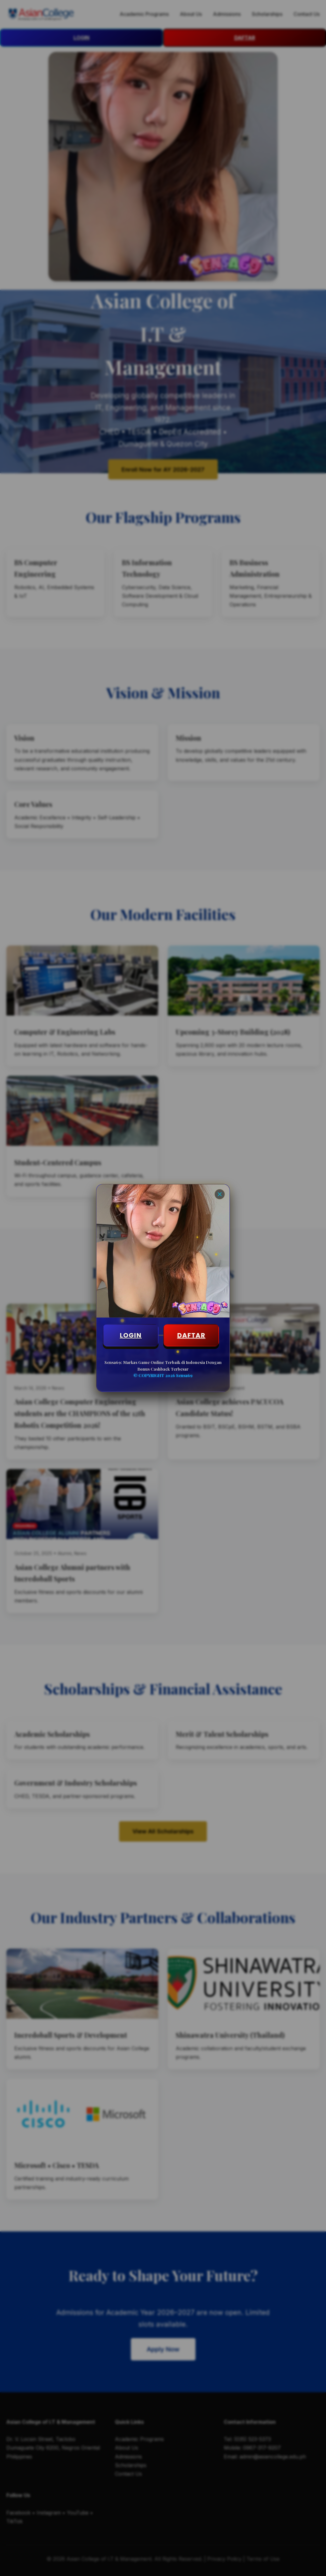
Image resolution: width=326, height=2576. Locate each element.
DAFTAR (191, 1335)
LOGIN (131, 1335)
